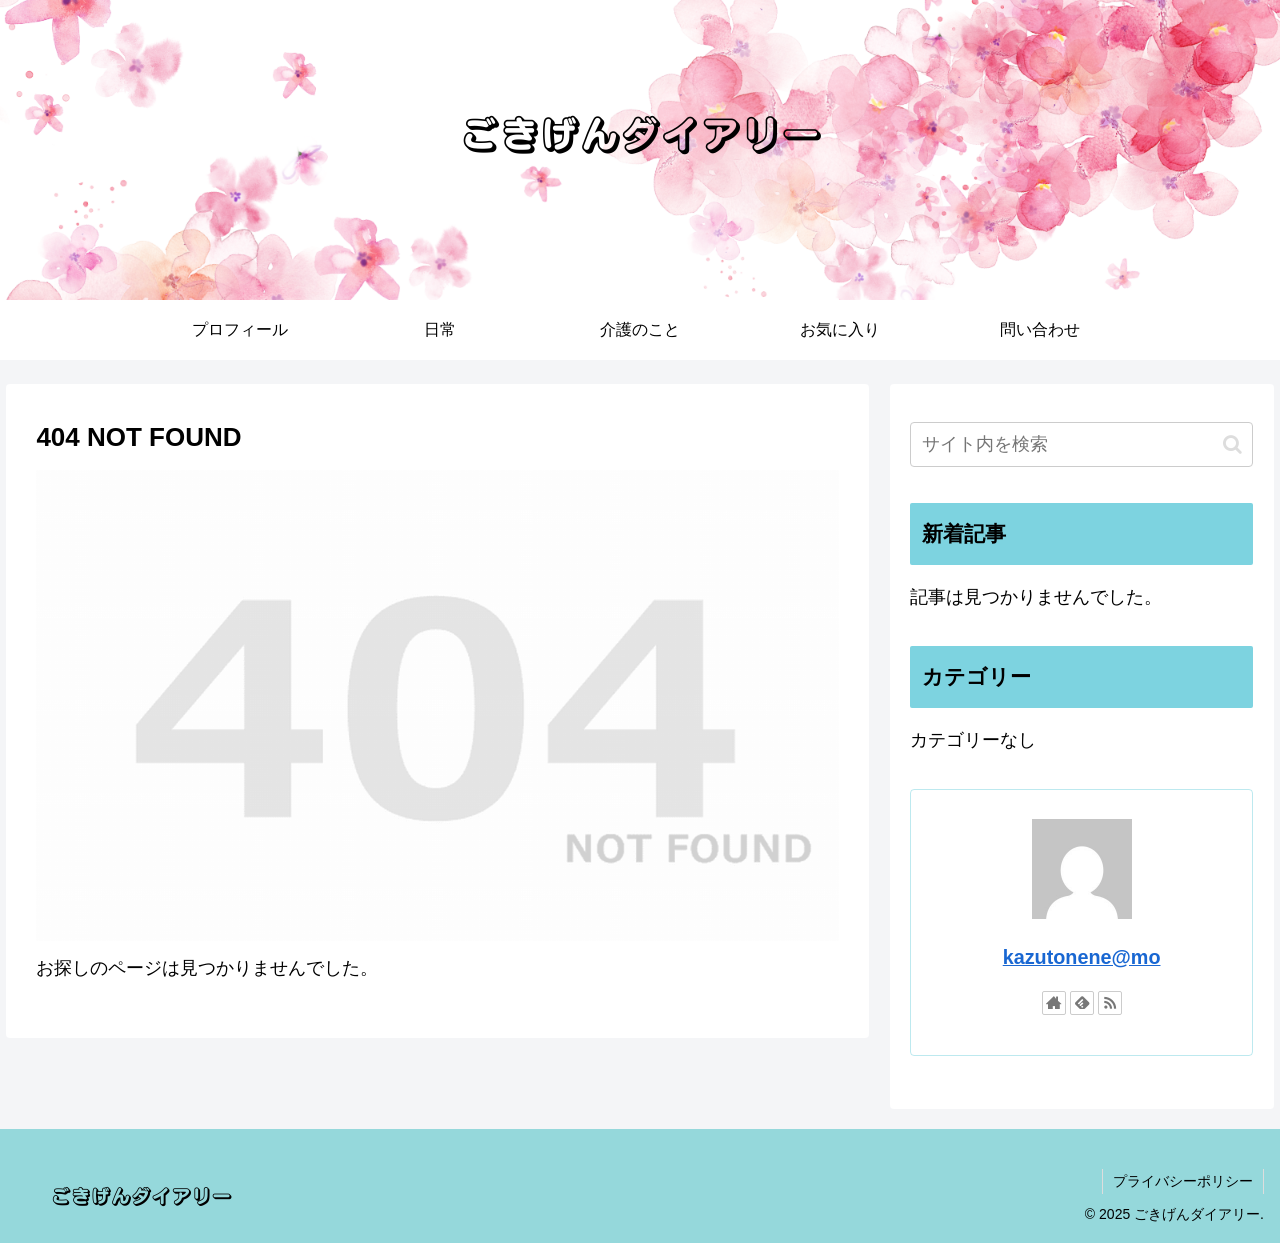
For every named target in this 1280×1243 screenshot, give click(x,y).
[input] (1082, 444)
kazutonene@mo (1082, 957)
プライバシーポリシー (1183, 1181)
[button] (1232, 444)
